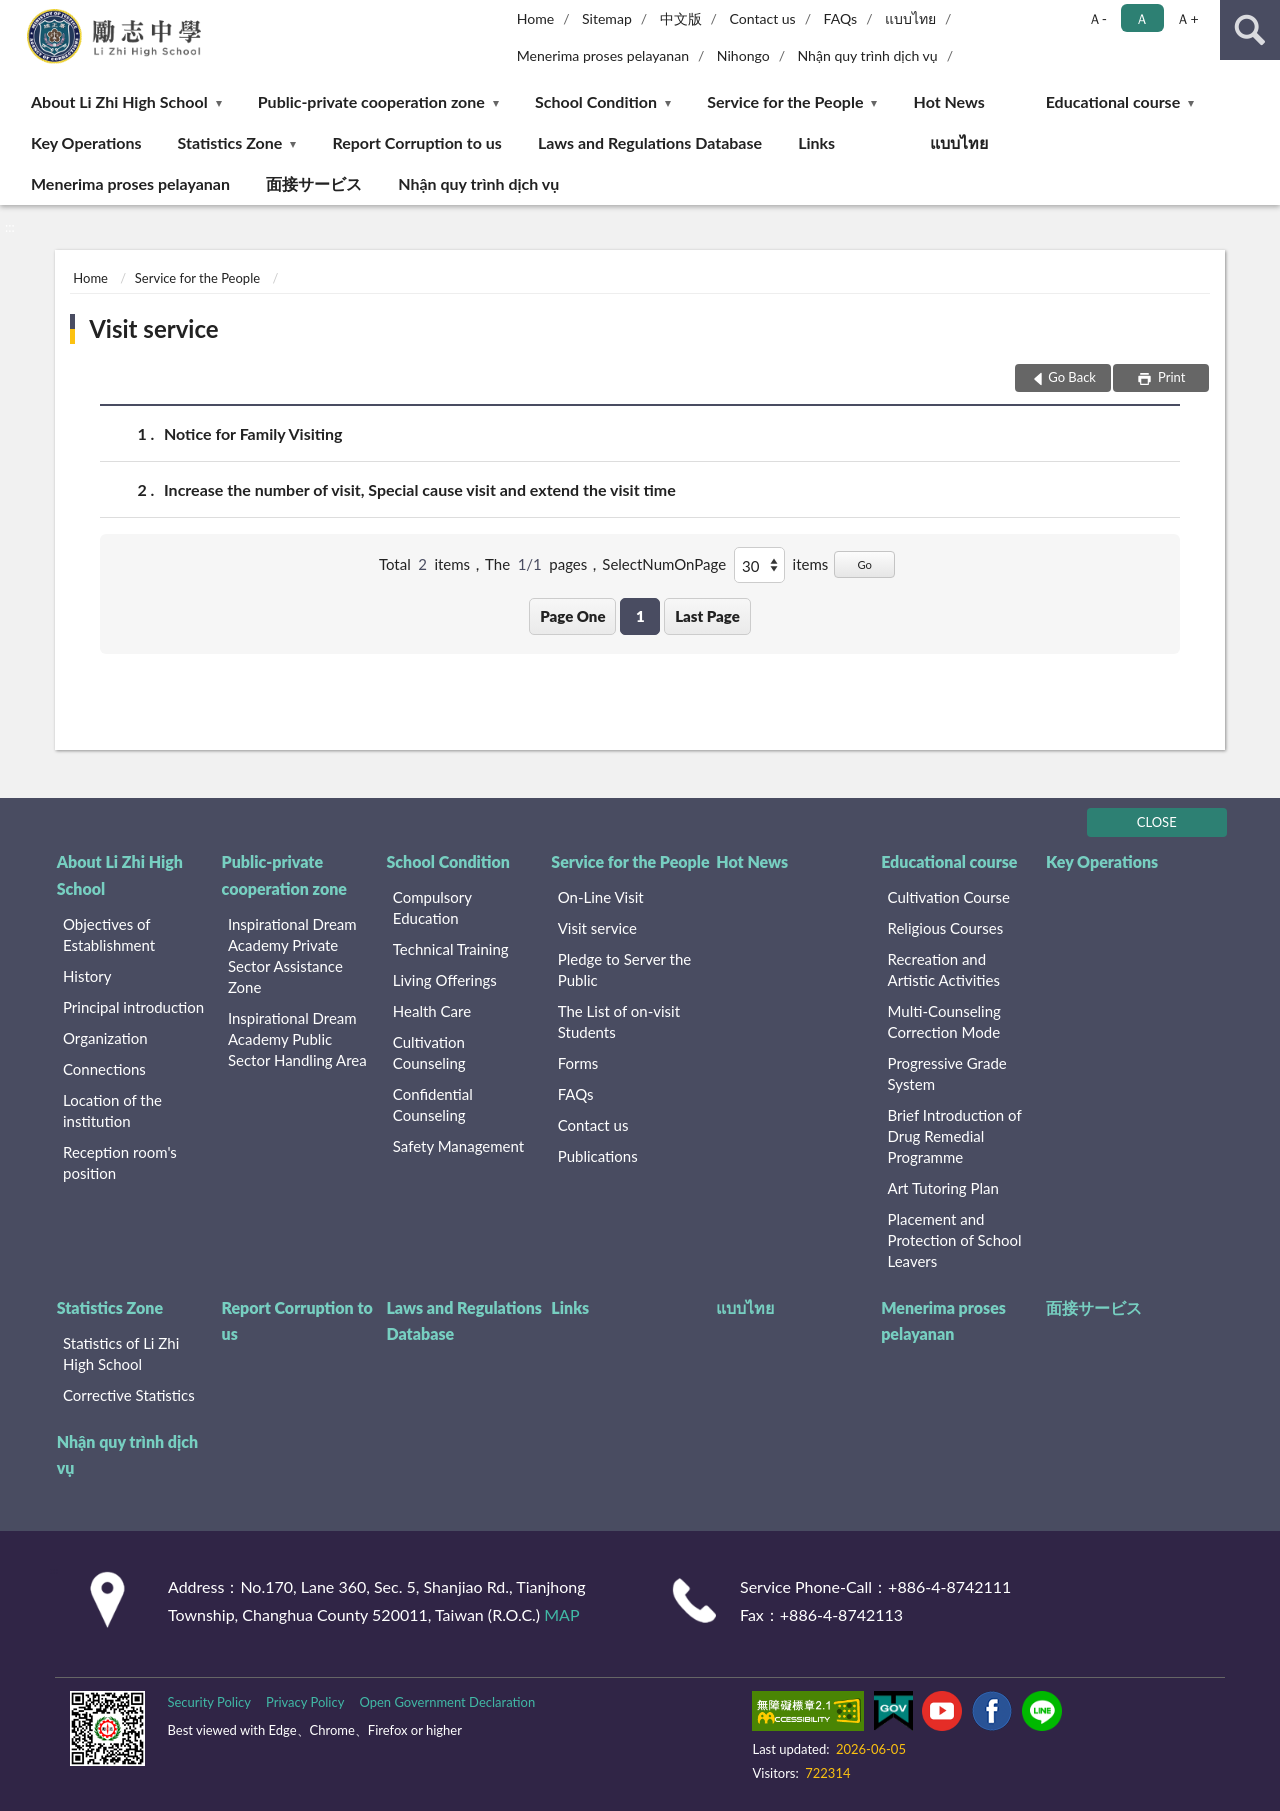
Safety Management (458, 1146)
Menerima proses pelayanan (603, 55)
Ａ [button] (1142, 18)
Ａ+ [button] (1187, 18)
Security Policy (209, 1702)
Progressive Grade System (947, 1073)
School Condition (596, 101)
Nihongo (743, 55)
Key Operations (86, 142)
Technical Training (451, 949)
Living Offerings (445, 980)
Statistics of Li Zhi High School (121, 1353)
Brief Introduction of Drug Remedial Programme (955, 1136)
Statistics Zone (230, 142)
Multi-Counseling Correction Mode (944, 1021)
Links (816, 142)
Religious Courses (946, 928)
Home (535, 18)
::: (16, 15)
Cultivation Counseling (429, 1052)
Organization (105, 1038)
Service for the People (785, 101)
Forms (578, 1063)
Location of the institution (112, 1110)
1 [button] (640, 616)
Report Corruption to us (416, 142)
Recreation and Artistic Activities (944, 969)
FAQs (841, 18)
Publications (598, 1156)
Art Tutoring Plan (943, 1188)
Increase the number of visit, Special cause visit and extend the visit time (420, 489)
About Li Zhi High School (119, 101)
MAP (561, 1614)
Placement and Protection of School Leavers (955, 1240)
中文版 (681, 18)
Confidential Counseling (433, 1104)
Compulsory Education (432, 907)
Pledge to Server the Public (625, 969)
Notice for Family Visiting (253, 433)
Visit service (153, 328)
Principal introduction (133, 1007)
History (87, 976)
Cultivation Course (949, 897)
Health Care (432, 1011)
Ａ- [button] (1097, 18)
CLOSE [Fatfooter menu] (1157, 822)
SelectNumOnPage (664, 564)
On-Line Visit (601, 897)
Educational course (1113, 101)
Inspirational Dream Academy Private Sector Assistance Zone (292, 955)
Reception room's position (120, 1162)
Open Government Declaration (447, 1702)
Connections (104, 1069)
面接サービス (314, 183)
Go (864, 564)
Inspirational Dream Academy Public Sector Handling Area (297, 1039)
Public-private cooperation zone (371, 101)
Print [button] (1170, 377)
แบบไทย (910, 18)
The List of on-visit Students (619, 1021)
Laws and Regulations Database (650, 142)
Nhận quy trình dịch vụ (867, 55)
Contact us (762, 18)
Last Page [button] (707, 616)
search (1250, 30)
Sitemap (607, 18)
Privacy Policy (305, 1702)
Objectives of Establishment (109, 934)
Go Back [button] (1072, 377)
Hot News (949, 101)
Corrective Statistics (129, 1395)
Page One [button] (572, 616)
